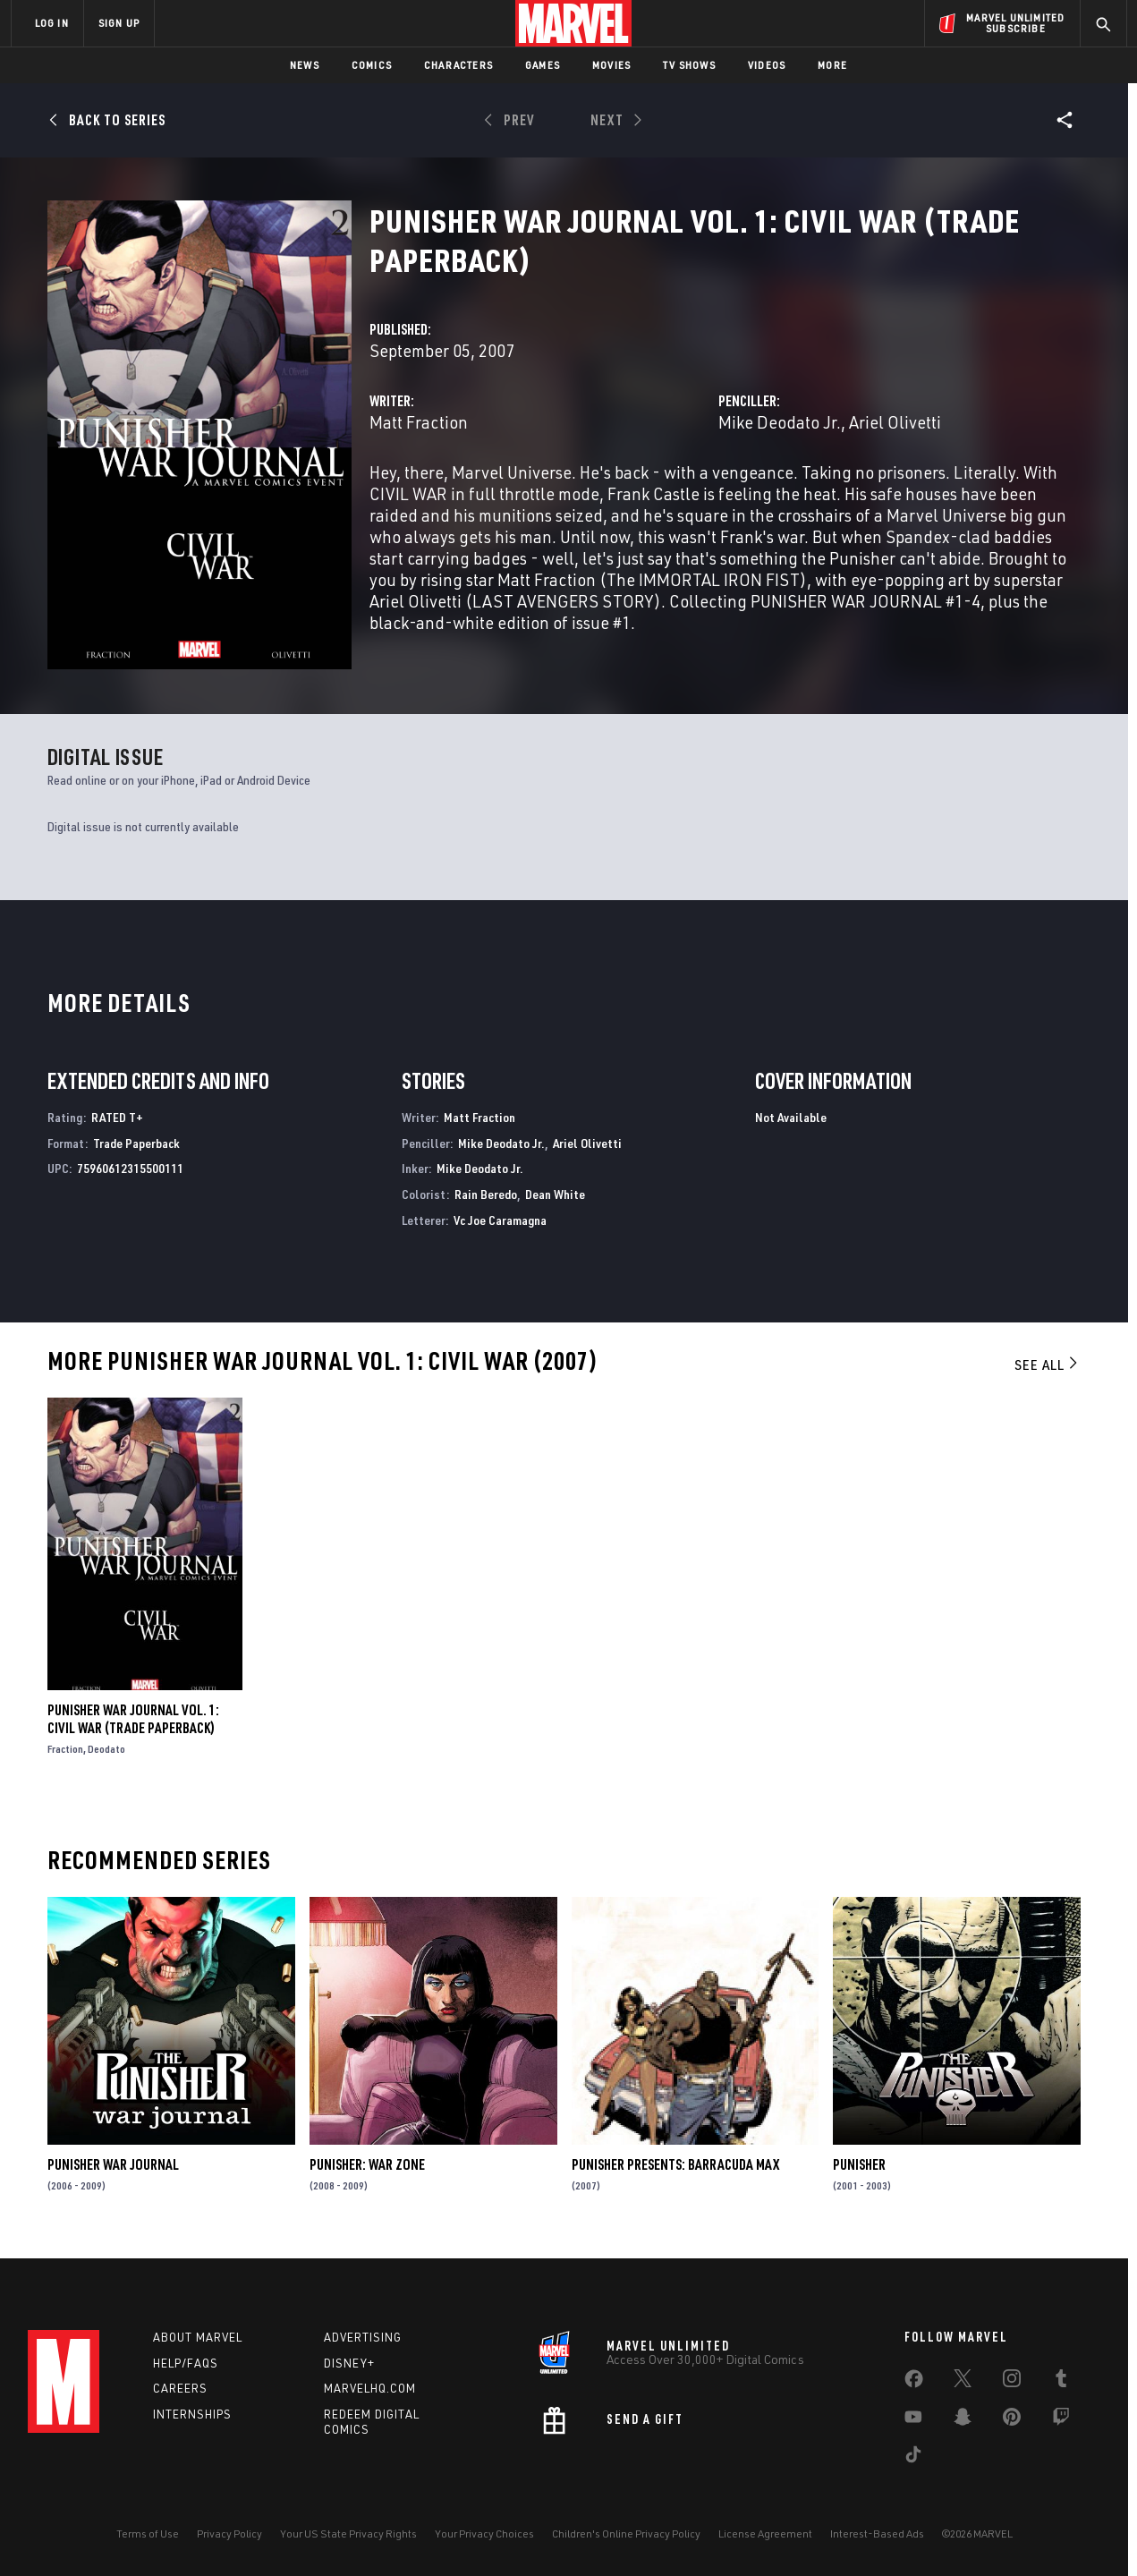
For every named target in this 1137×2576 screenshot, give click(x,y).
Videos (766, 65)
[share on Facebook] (913, 2383)
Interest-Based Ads (877, 2533)
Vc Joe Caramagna (500, 1220)
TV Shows (689, 65)
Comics (372, 65)
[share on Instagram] (1012, 2382)
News (304, 65)
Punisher (859, 2164)
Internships (192, 2414)
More (832, 65)
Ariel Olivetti (895, 422)
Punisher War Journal (113, 2164)
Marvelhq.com (370, 2388)
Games (542, 65)
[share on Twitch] (1061, 2420)
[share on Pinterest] (1012, 2420)
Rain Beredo (485, 1194)
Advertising (363, 2337)
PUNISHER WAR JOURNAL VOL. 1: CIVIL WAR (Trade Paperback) (133, 1719)
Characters (458, 65)
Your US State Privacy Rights (348, 2533)
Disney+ (349, 2363)
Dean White (555, 1194)
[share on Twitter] (963, 2382)
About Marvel (197, 2337)
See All (1047, 1364)
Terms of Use (147, 2533)
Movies (611, 65)
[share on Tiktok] (913, 2458)
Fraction (65, 1749)
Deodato (106, 1749)
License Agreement (765, 2533)
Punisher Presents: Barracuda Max (675, 2164)
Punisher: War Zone (367, 2164)
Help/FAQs (185, 2363)
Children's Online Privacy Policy (626, 2533)
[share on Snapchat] (963, 2420)
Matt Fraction (418, 422)
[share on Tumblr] (1061, 2382)
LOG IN (52, 23)
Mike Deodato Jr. (779, 422)
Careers (180, 2388)
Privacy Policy (229, 2533)
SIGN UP (119, 23)
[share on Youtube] (913, 2420)
